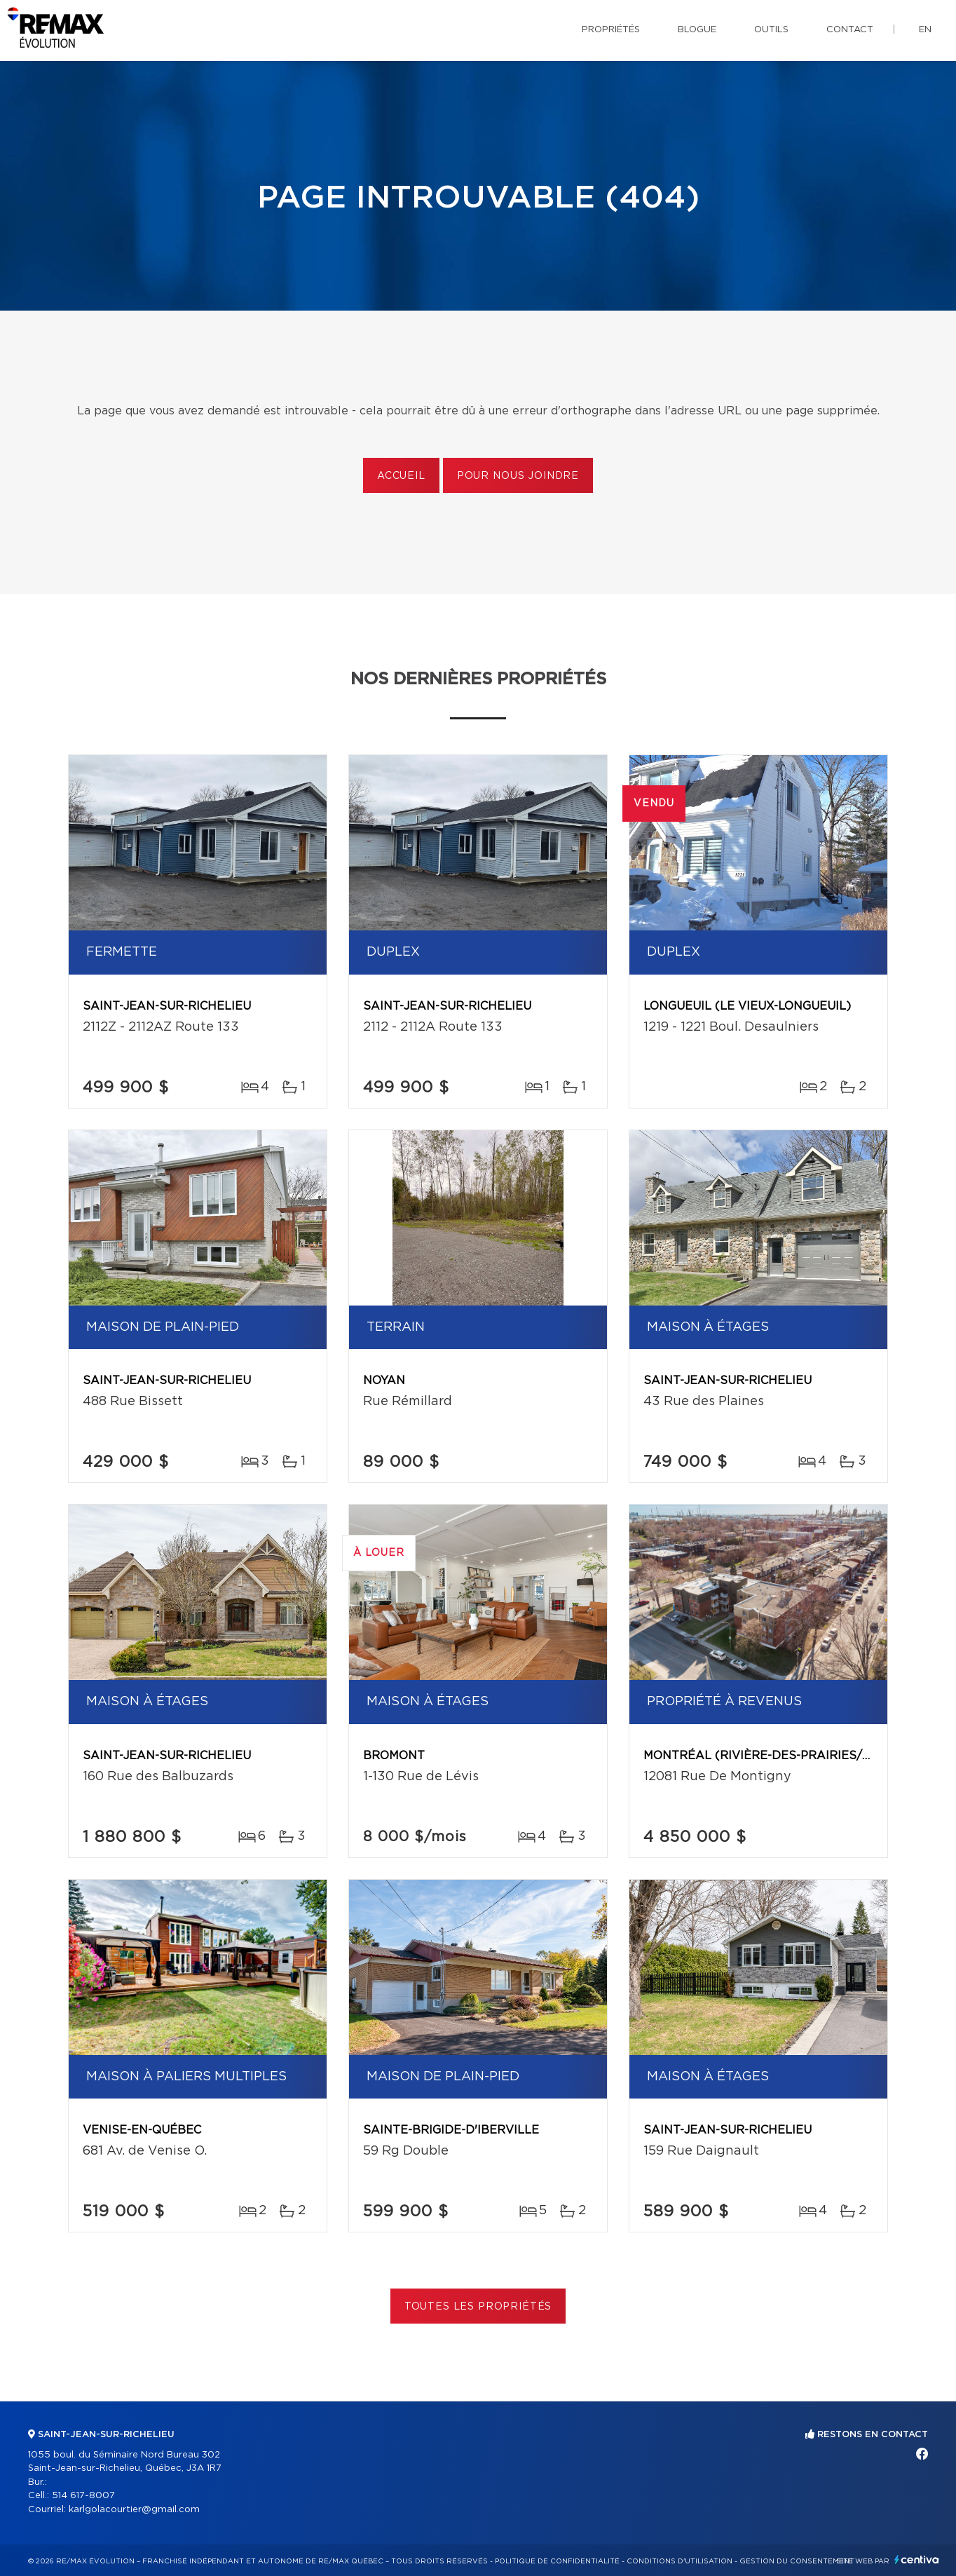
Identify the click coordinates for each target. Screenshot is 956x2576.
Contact (849, 29)
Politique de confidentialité (557, 2561)
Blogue (697, 29)
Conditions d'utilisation (679, 2561)
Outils (771, 29)
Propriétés (611, 29)
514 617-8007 (83, 2495)
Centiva (916, 2559)
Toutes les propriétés (478, 2307)
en (925, 29)
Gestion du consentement (796, 2561)
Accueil (401, 476)
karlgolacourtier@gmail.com (134, 2509)
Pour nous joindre (518, 476)
